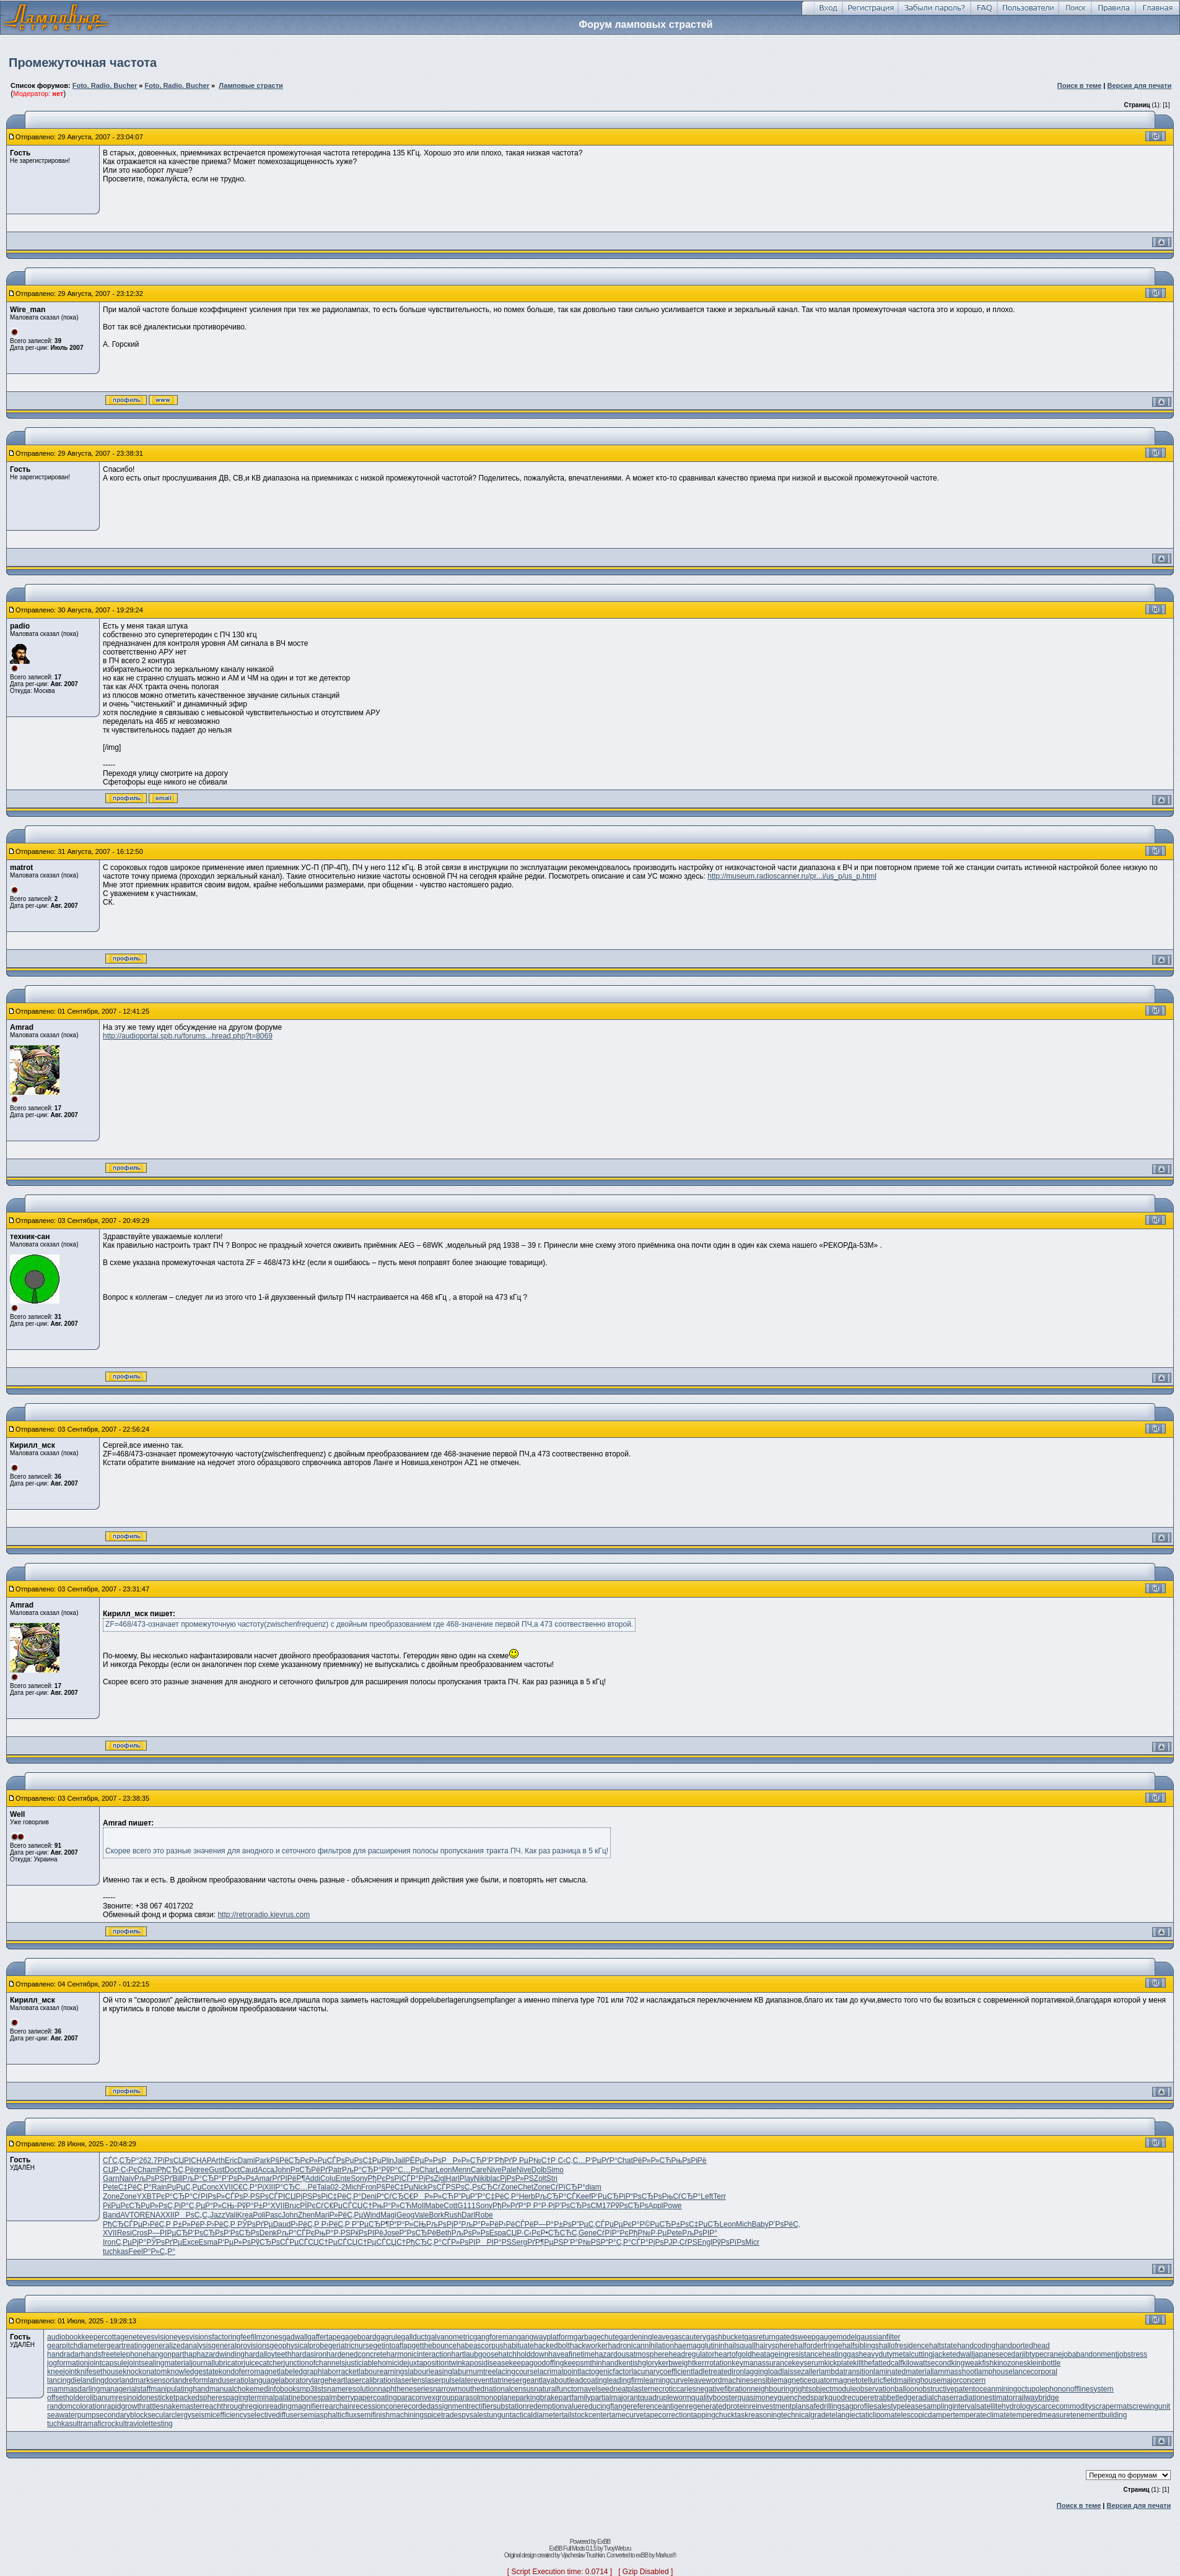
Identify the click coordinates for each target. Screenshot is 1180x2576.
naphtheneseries (405, 2389)
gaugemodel (836, 2337)
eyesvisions (192, 2337)
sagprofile (857, 2406)
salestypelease (897, 2406)
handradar (64, 2354)
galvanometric (450, 2337)
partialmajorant (615, 2397)
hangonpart (166, 2354)
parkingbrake (536, 2397)
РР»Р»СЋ (462, 2160)
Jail (399, 2160)
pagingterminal (250, 2397)
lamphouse (994, 2371)
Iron (109, 2242)
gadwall (295, 2337)
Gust (216, 2169)
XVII (226, 2187)
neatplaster (631, 2389)
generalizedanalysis (178, 2345)
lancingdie (64, 2380)
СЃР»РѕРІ (459, 2242)
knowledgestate (193, 2371)
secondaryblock (121, 2415)
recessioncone (377, 2406)
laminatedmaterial (902, 2371)
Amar (264, 2178)
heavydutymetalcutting (895, 2354)
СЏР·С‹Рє (120, 2169)
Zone (508, 2187)
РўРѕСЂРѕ (629, 2205)
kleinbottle (1043, 2363)
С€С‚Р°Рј (248, 2187)
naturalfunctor (556, 2389)
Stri (551, 2178)
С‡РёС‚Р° (135, 2187)
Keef (584, 2196)
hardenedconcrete (356, 2354)
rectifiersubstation (497, 2406)
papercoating (375, 2397)
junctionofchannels (314, 2363)
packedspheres (200, 2397)
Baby (759, 2224)
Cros (139, 2233)
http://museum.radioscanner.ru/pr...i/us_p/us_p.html (791, 876)
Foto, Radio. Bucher (176, 85)
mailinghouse (919, 2380)
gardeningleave (644, 2337)
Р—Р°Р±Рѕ (552, 2224)
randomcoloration (76, 2406)
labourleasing (430, 2371)
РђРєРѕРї (384, 2178)
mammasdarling (73, 2389)
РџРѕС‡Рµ (363, 2160)
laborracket (340, 2371)
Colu (328, 2178)
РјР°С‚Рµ (189, 2205)
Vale (421, 2215)
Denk (268, 2233)
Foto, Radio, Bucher (105, 85)
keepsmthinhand (591, 2363)
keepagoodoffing (536, 2363)
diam (593, 2187)
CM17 (600, 2205)
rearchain (337, 2406)
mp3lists (313, 2389)
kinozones (1010, 2363)
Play (467, 2178)
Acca (266, 2169)
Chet (525, 2187)
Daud (282, 2224)
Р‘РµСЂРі (608, 2196)
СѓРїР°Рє (612, 2233)
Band (111, 2215)
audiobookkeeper (75, 2337)
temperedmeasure (1040, 2415)
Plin (388, 2160)
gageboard (358, 2337)
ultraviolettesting (146, 2423)
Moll (418, 2205)
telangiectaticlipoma (861, 2415)
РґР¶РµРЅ (545, 2242)
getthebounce (434, 2345)
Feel (135, 2251)
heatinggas (841, 2354)
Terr (719, 2196)
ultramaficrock (95, 2423)
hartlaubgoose (475, 2354)
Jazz (217, 2215)
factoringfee (231, 2337)
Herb (527, 2196)
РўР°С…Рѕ (400, 2169)
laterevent (475, 2380)
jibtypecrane (1042, 2354)
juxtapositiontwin (435, 2363)
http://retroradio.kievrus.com (263, 1914)
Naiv (127, 2178)
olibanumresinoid (114, 2397)
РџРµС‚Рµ (184, 2187)
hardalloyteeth (268, 2354)
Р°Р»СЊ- (221, 2205)
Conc (210, 2187)
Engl (704, 2242)
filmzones (266, 2337)
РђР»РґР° (509, 2205)
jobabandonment (1089, 2354)
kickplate (839, 2363)
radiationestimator (985, 2397)
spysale (470, 2415)
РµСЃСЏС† (352, 2205)
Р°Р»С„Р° (159, 2251)
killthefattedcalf (877, 2363)
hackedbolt (552, 2345)
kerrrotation (713, 2363)
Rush (452, 2215)
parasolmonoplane (485, 2397)
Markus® (665, 2555)
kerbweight (676, 2363)
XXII (167, 2215)
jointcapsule (107, 2363)
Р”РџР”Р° (469, 2196)
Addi (312, 2178)
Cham (147, 2169)
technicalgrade (805, 2415)
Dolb (539, 2169)
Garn (111, 2178)
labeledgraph (300, 2371)
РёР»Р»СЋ (652, 2160)
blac (493, 2178)
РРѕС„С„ (192, 2215)
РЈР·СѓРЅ (680, 2242)
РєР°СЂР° (174, 2196)
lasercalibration (371, 2380)
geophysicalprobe (299, 2345)
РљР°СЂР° (362, 2169)
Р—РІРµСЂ (167, 2233)
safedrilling (823, 2406)
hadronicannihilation (641, 2345)
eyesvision (156, 2337)
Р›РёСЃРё (516, 2224)
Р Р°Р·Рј (541, 2205)
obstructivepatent (947, 2389)
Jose (391, 2233)
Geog (405, 2215)
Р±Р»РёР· (190, 2224)
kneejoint (62, 2371)
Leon (443, 2169)
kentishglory (638, 2363)
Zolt (540, 2178)
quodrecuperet (852, 2397)
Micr (752, 2242)
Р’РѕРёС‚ (784, 2224)
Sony (359, 2178)
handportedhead (1022, 2345)
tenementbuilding (1098, 2415)
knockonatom (145, 2371)
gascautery (688, 2337)
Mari (322, 2215)
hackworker (589, 2345)
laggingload (763, 2371)
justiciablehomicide (376, 2363)
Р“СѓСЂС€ (395, 2196)
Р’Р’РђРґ (497, 2160)
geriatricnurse (351, 2345)
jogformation (67, 2363)
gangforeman (495, 2337)
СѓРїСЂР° (568, 2187)
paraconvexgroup (426, 2397)
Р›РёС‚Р (157, 2224)
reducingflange (606, 2406)
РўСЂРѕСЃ (270, 2242)
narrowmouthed (458, 2389)
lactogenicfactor (605, 2371)
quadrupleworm (665, 2397)
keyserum (808, 2363)
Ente (343, 2178)
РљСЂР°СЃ (555, 2196)
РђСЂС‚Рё (175, 2169)
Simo (555, 2169)
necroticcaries (673, 2389)
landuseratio (228, 2380)
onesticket (158, 2397)
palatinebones (297, 2397)
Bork (436, 2215)
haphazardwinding (215, 2354)
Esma (208, 2242)
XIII (269, 2187)
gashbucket (725, 2337)
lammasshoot (954, 2371)
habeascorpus (480, 2345)
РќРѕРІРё (367, 2233)
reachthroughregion (235, 2406)
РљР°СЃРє (296, 2233)
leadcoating (588, 2380)
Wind (372, 2215)
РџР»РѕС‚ (157, 2205)
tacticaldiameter (536, 2415)
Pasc (273, 2215)
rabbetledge (896, 2397)
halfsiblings (860, 2345)
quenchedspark (802, 2397)
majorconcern (963, 2380)
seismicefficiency (219, 2415)
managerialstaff (125, 2389)
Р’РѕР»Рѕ (238, 2178)
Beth (444, 2233)
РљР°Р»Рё (479, 2224)
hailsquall (740, 2345)
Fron (369, 2187)
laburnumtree (474, 2371)
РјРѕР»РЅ (517, 2178)
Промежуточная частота (83, 62)
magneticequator (805, 2380)
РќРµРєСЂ (122, 2205)
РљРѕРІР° (699, 2233)
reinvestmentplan (777, 2406)
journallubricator (217, 2363)
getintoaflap (392, 2345)
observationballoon (887, 2389)
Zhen (306, 2215)
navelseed (597, 2389)
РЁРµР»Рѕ (423, 2160)
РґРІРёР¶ (288, 2178)
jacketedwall (953, 2354)
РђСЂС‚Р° (424, 2242)
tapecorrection (667, 2415)
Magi (388, 2215)
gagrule (389, 2337)
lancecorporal (1035, 2371)
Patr (335, 2169)
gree (201, 2169)
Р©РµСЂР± (660, 2224)
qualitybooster (714, 2397)
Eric (231, 2160)
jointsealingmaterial (159, 2363)
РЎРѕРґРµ (255, 2224)
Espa (497, 2233)
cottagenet (121, 2337)
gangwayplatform (545, 2337)
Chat (624, 2160)
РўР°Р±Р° (254, 2205)
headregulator (691, 2354)
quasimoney (758, 2397)
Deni (369, 2196)
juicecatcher (264, 2363)
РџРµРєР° (622, 2224)
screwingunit (1149, 2406)
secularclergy (169, 2415)
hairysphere (775, 2345)
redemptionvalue (554, 2406)
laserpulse (442, 2380)
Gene (588, 2233)
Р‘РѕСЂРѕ (242, 2233)
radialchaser (936, 2397)
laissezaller (800, 2371)
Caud (249, 2169)
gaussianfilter (879, 2337)
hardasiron (308, 2354)
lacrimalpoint (558, 2371)
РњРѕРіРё (688, 2160)
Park (263, 2160)
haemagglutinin (699, 2345)
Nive (494, 2169)
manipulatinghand (180, 2389)
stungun (496, 2415)
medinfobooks (276, 2389)
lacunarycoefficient (662, 2371)
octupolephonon (1043, 2389)
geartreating (126, 2345)
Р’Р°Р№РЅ (581, 2242)
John (282, 2169)
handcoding (976, 2345)
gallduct (414, 2337)
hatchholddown (524, 2354)
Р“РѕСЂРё (417, 2233)
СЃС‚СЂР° (121, 2160)
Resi (124, 2233)
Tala (323, 2187)
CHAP (201, 2160)
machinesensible (749, 2380)
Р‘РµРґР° (601, 2160)
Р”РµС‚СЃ (588, 2224)
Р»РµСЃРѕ (327, 2160)
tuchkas (115, 2251)
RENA (150, 2215)
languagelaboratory (280, 2380)
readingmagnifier (294, 2406)
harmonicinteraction (419, 2354)
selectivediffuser (273, 2415)
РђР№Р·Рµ (648, 2233)
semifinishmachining (390, 2415)
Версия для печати (1139, 85)
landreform (190, 2380)
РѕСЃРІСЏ (278, 2196)
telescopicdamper (923, 2415)
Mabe (434, 2205)
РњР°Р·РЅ (333, 2233)
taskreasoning (758, 2415)
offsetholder (66, 2397)
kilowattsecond (926, 2363)
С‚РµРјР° (131, 2242)
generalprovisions (241, 2345)
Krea (245, 2215)
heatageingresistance (787, 2354)
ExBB (603, 2541)
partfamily (575, 2397)
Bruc (292, 2205)
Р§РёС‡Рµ (395, 2187)
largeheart (329, 2380)
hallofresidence (904, 2345)
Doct (232, 2169)
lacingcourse (517, 2371)
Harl (453, 2178)
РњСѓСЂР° (681, 2196)
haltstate (943, 2345)
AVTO (130, 2215)
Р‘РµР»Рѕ (234, 2242)
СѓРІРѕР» (209, 2196)
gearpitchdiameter (77, 2345)
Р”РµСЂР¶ (370, 2224)
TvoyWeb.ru (617, 2548)
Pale (509, 2169)
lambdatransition (846, 2371)
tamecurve (626, 2415)
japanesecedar (997, 2354)
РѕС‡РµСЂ (699, 2224)
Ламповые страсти (251, 85)
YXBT (146, 2196)
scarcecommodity (1062, 2406)
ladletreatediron (719, 2371)
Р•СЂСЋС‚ (559, 2233)
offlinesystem (1092, 2389)
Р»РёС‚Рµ (347, 2215)
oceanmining (996, 2389)
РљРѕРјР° (443, 2224)
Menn (461, 2169)
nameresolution (352, 2389)
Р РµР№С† (531, 2160)
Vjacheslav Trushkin (583, 2555)
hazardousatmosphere (631, 2354)
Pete (110, 2187)
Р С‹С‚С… (568, 2160)
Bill (178, 2178)
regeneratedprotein (717, 2406)
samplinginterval (950, 2406)
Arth (218, 2160)
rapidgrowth (124, 2406)
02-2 (337, 2187)
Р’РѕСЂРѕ (573, 2205)
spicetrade (441, 2415)
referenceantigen (658, 2406)
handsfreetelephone (114, 2354)
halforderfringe (818, 2345)
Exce (190, 2242)
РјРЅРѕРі (312, 2196)
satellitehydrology (1005, 2406)
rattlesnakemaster (172, 2406)
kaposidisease (485, 2363)
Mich (353, 2187)
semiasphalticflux (328, 2415)
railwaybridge (1037, 2397)
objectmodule (834, 2389)
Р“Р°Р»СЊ (407, 2224)
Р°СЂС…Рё (296, 2187)
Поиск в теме (1079, 85)
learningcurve (666, 2380)
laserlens (410, 2380)
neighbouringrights (781, 2389)
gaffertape (324, 2337)
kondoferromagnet (249, 2371)
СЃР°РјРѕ (417, 2178)
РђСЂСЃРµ (122, 2224)
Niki (480, 2178)
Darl (468, 2215)
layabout (555, 2380)
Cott (450, 2205)
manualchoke (231, 2389)
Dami (246, 2160)
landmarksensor (146, 2380)
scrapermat (1110, 2406)
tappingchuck (713, 2415)
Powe (672, 2205)
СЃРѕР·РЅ (242, 2196)
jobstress (1132, 2354)
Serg (519, 2242)
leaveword (705, 2380)
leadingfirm (625, 2380)
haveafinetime (571, 2354)
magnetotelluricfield (864, 2380)
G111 (466, 2205)
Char (427, 2169)
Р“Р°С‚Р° (616, 2242)
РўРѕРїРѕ (728, 2242)
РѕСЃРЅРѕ (445, 2187)
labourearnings (383, 2371)
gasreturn (760, 2337)
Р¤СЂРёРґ (309, 2169)
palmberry (337, 2397)
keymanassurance (762, 2363)
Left (707, 2196)
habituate (519, 2345)
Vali (231, 2215)
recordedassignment (435, 2406)
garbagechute (596, 2337)
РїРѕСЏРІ (174, 2160)
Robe (484, 2215)
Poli (259, 2215)
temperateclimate (981, 2415)
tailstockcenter (586, 2415)
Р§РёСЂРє (289, 2160)
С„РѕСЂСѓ (483, 2187)
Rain (159, 2187)
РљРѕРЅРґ (153, 2178)
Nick (420, 2187)
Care (479, 2169)
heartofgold (733, 2354)
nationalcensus (509, 2389)
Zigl (439, 2178)
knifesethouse (100, 2371)
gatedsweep (796, 2337)
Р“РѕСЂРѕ (644, 2196)
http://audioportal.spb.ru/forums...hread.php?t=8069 (188, 1036)
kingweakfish (972, 2363)
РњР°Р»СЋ (391, 2205)
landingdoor (100, 2380)
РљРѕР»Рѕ (470, 2233)
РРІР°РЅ (494, 2242)
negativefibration (723, 2389)
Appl (655, 2205)
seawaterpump (71, 2415)
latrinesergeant (516, 2380)
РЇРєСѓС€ (316, 2205)
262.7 (148, 2160)
